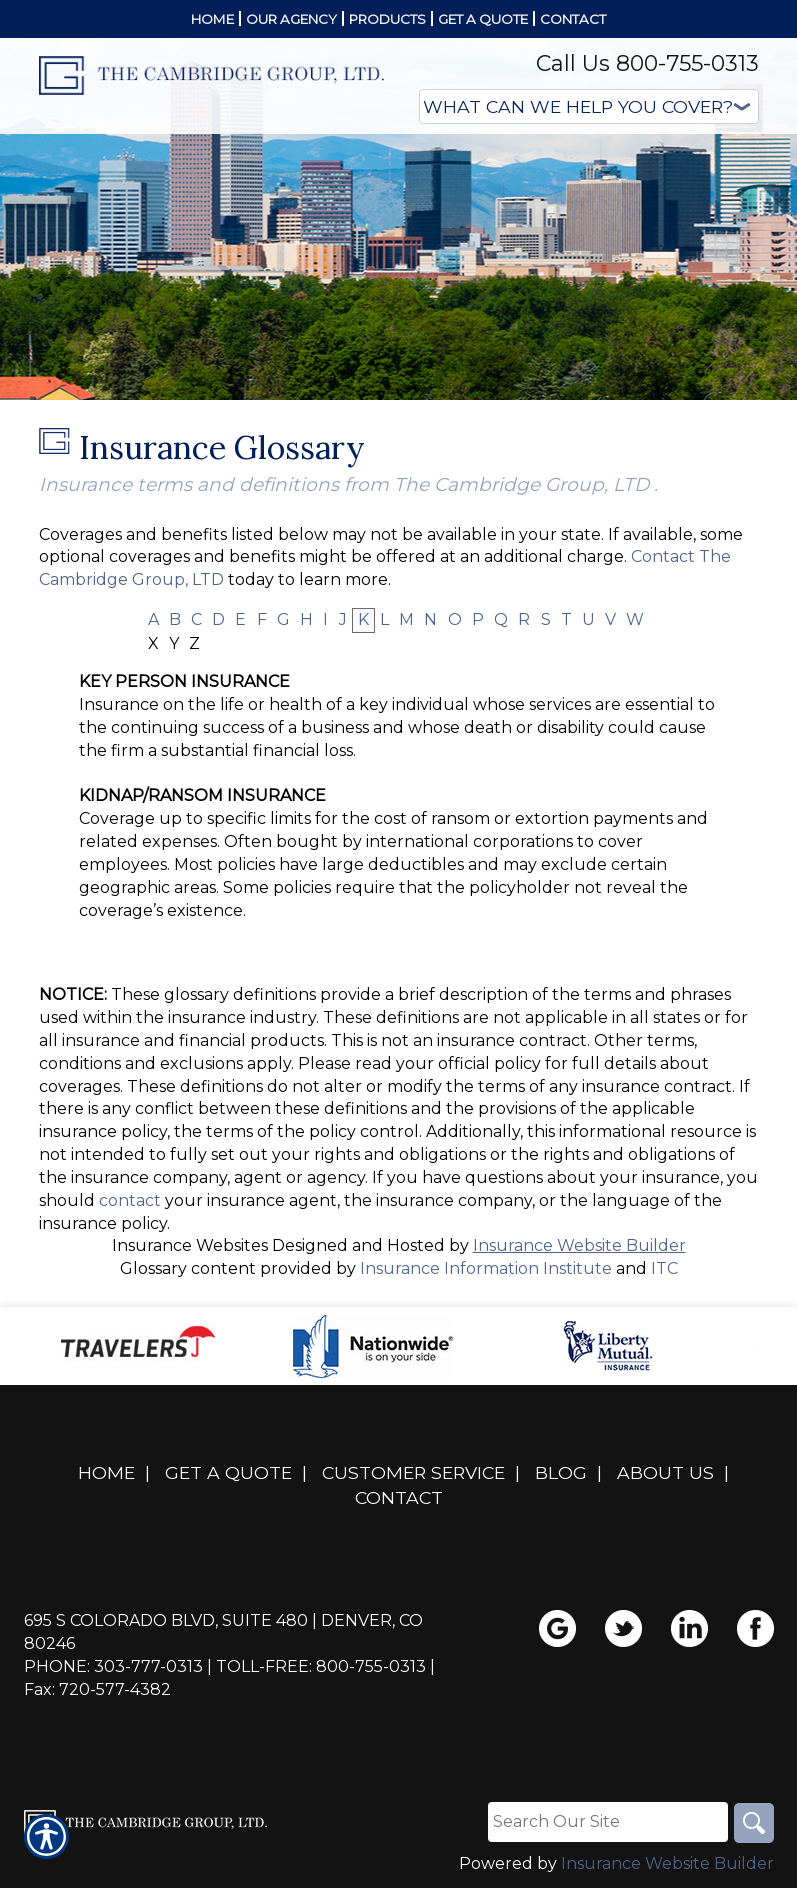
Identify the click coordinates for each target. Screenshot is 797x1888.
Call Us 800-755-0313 (647, 63)
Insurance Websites (190, 1245)
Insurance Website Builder (579, 1245)
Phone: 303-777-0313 (113, 1666)
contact (130, 1200)
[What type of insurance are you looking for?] (589, 106)
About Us (665, 1472)
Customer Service (413, 1472)
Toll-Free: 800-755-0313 (321, 1666)
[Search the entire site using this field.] (608, 1822)
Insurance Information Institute (486, 1268)
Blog (561, 1472)
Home (106, 1472)
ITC (664, 1268)
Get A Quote (228, 1472)
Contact (399, 1497)
